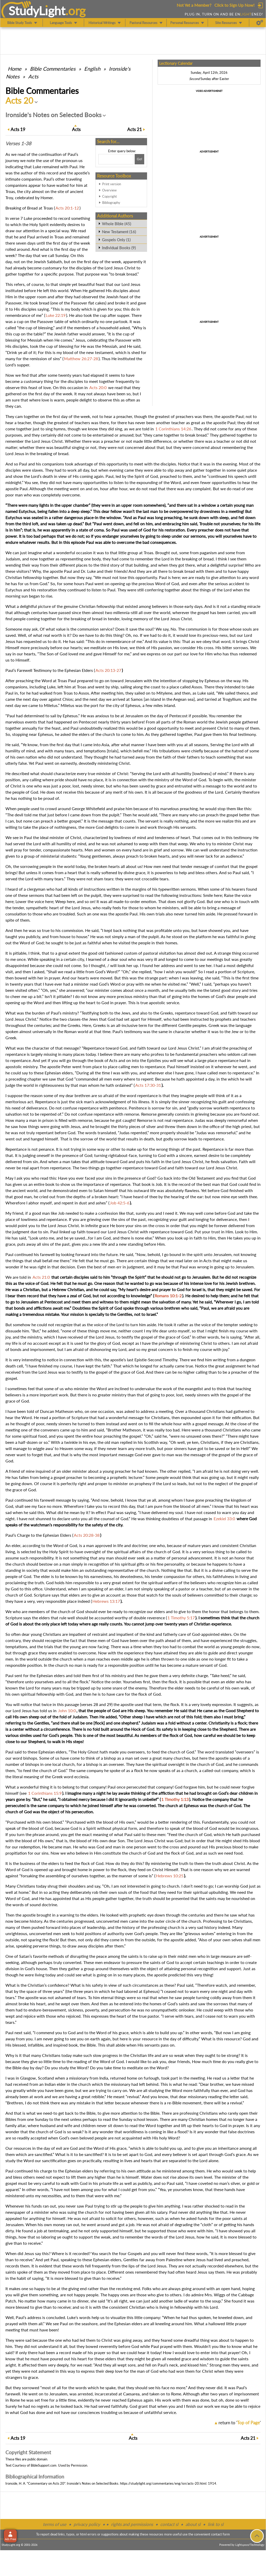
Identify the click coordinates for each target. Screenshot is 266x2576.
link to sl (215, 2524)
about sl (193, 2524)
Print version (111, 184)
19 (18, 129)
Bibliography (111, 202)
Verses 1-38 (18, 143)
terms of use (54, 2524)
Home (14, 69)
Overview (109, 190)
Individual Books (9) (119, 247)
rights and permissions (132, 2524)
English (92, 69)
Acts (33, 76)
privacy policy (87, 2524)
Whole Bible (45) (116, 223)
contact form (220, 2534)
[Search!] (139, 159)
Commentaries (53, 69)
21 (134, 129)
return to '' (240, 2422)
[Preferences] (259, 23)
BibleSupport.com (44, 2465)
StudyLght (37, 10)
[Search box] (115, 159)
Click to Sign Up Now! (234, 5)
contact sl (169, 2524)
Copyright (109, 196)
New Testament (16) (119, 231)
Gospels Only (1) (116, 239)
